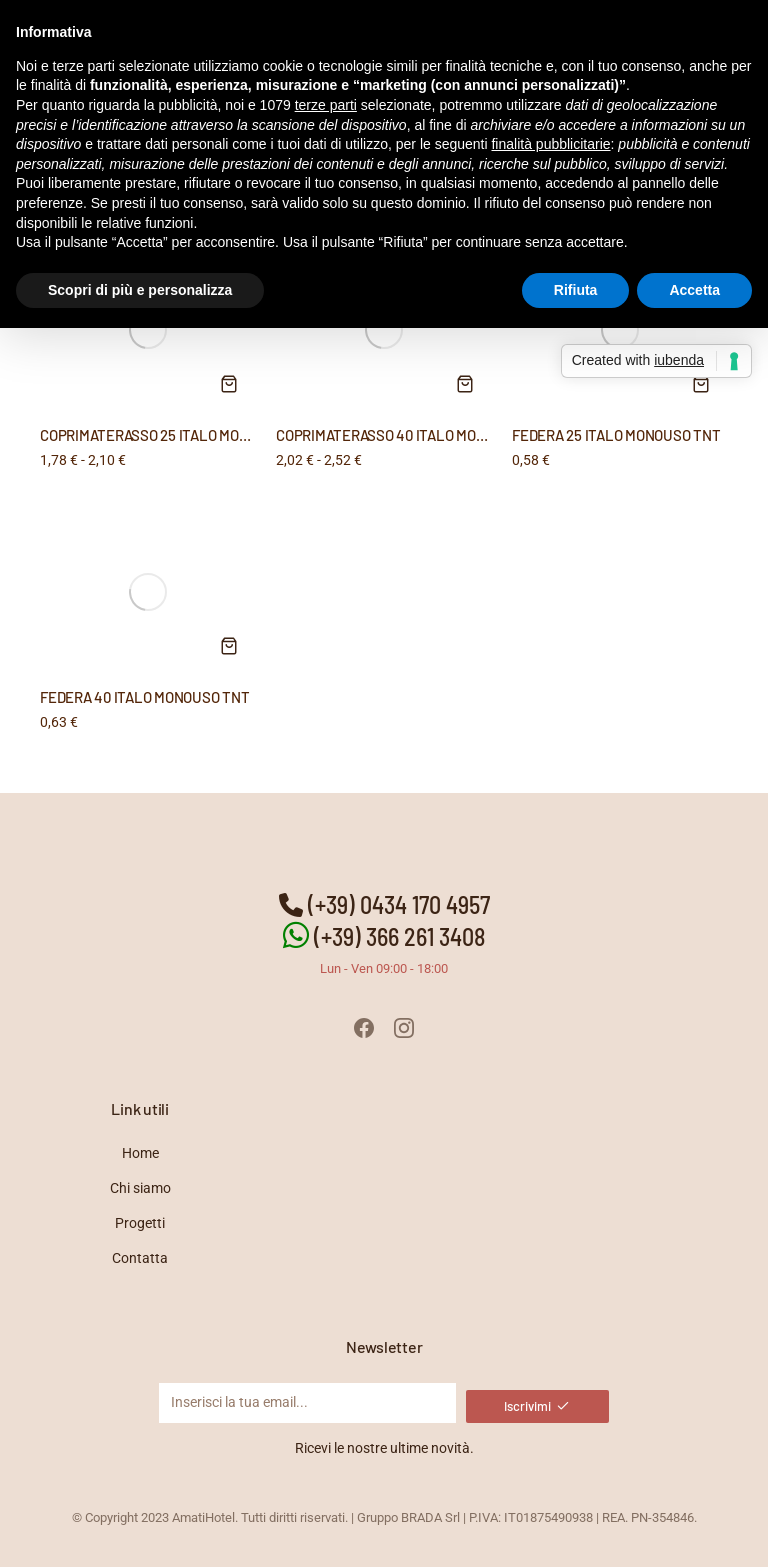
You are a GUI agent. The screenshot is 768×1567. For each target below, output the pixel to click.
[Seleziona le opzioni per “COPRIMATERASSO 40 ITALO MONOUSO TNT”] (465, 384)
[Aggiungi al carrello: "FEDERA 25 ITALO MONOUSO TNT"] (701, 384)
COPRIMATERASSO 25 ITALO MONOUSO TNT (177, 435)
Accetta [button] (694, 290)
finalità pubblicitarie (550, 144)
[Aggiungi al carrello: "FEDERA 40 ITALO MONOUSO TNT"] (229, 646)
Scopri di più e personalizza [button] (140, 290)
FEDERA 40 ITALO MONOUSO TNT (144, 697)
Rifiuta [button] (576, 290)
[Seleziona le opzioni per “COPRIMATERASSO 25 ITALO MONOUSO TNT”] (229, 384)
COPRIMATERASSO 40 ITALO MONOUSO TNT (413, 435)
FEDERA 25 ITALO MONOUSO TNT (616, 435)
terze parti (326, 105)
